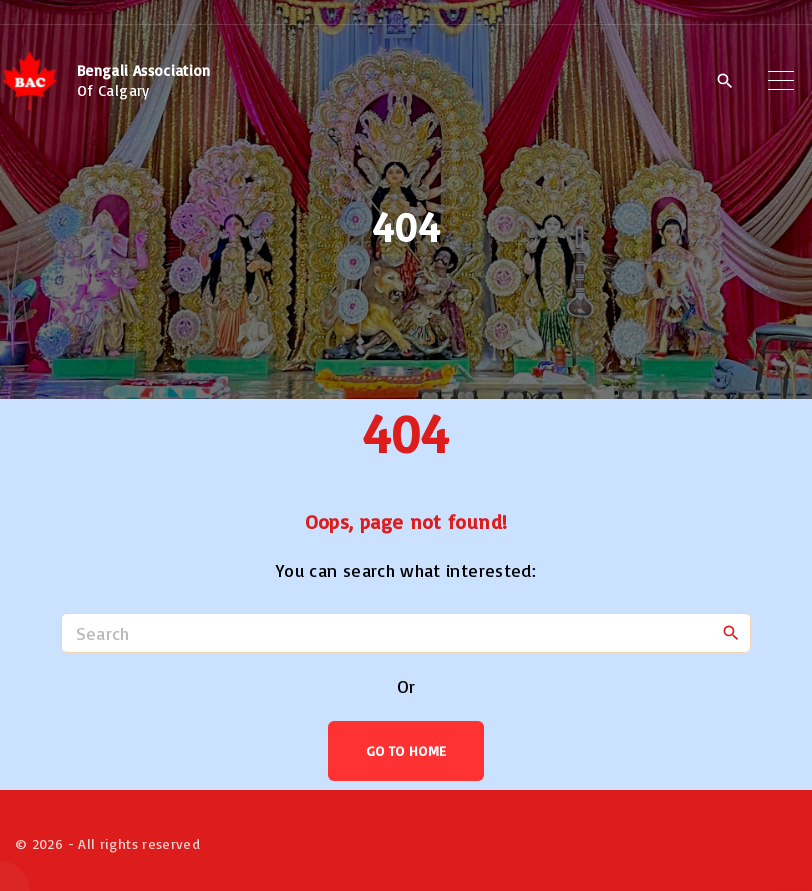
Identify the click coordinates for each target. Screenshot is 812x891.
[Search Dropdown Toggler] (724, 82)
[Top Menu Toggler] (781, 81)
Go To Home (406, 750)
